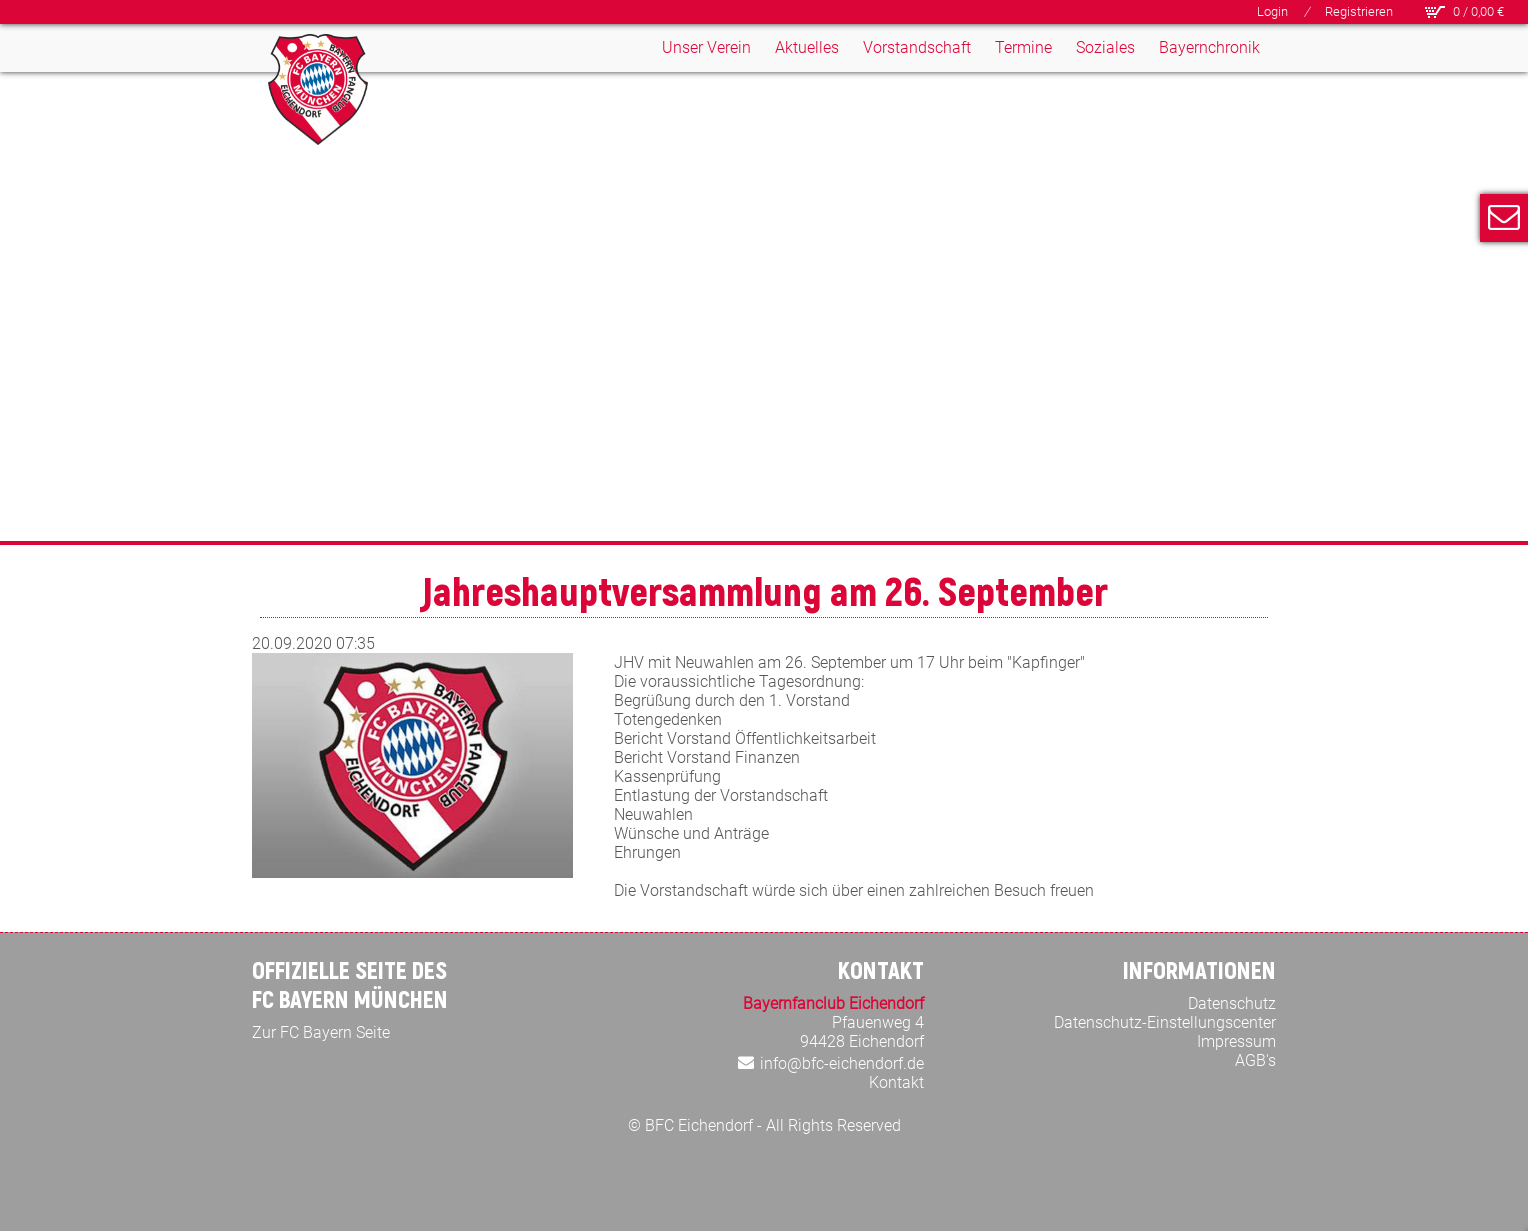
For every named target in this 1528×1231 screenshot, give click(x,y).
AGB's (1255, 1060)
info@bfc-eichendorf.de (842, 1063)
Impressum (1236, 1041)
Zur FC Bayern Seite (321, 1032)
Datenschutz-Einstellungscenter (1165, 1022)
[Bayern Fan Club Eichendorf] (318, 89)
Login (1272, 11)
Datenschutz (1232, 1003)
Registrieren (1359, 11)
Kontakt (896, 1082)
